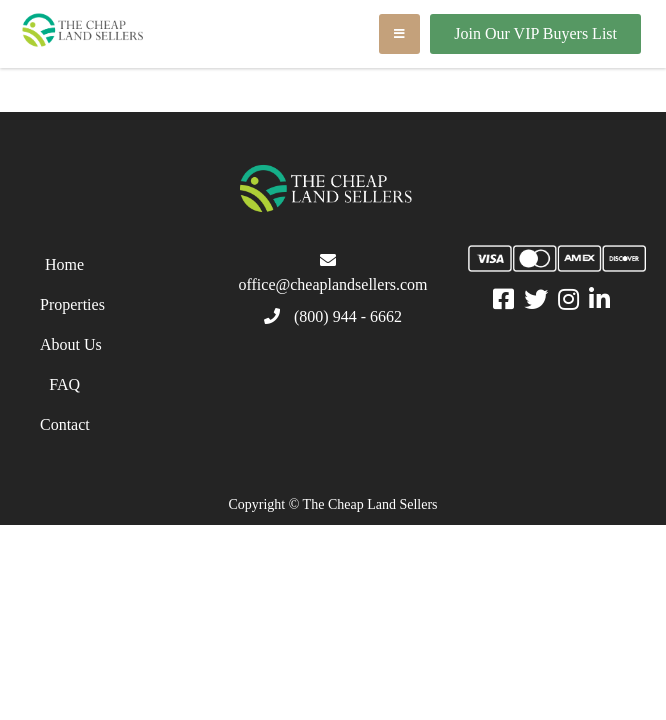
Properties (72, 304)
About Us (71, 344)
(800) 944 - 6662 (348, 316)
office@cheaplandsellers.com (332, 284)
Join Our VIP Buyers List (535, 33)
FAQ (64, 384)
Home (64, 264)
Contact (65, 424)
